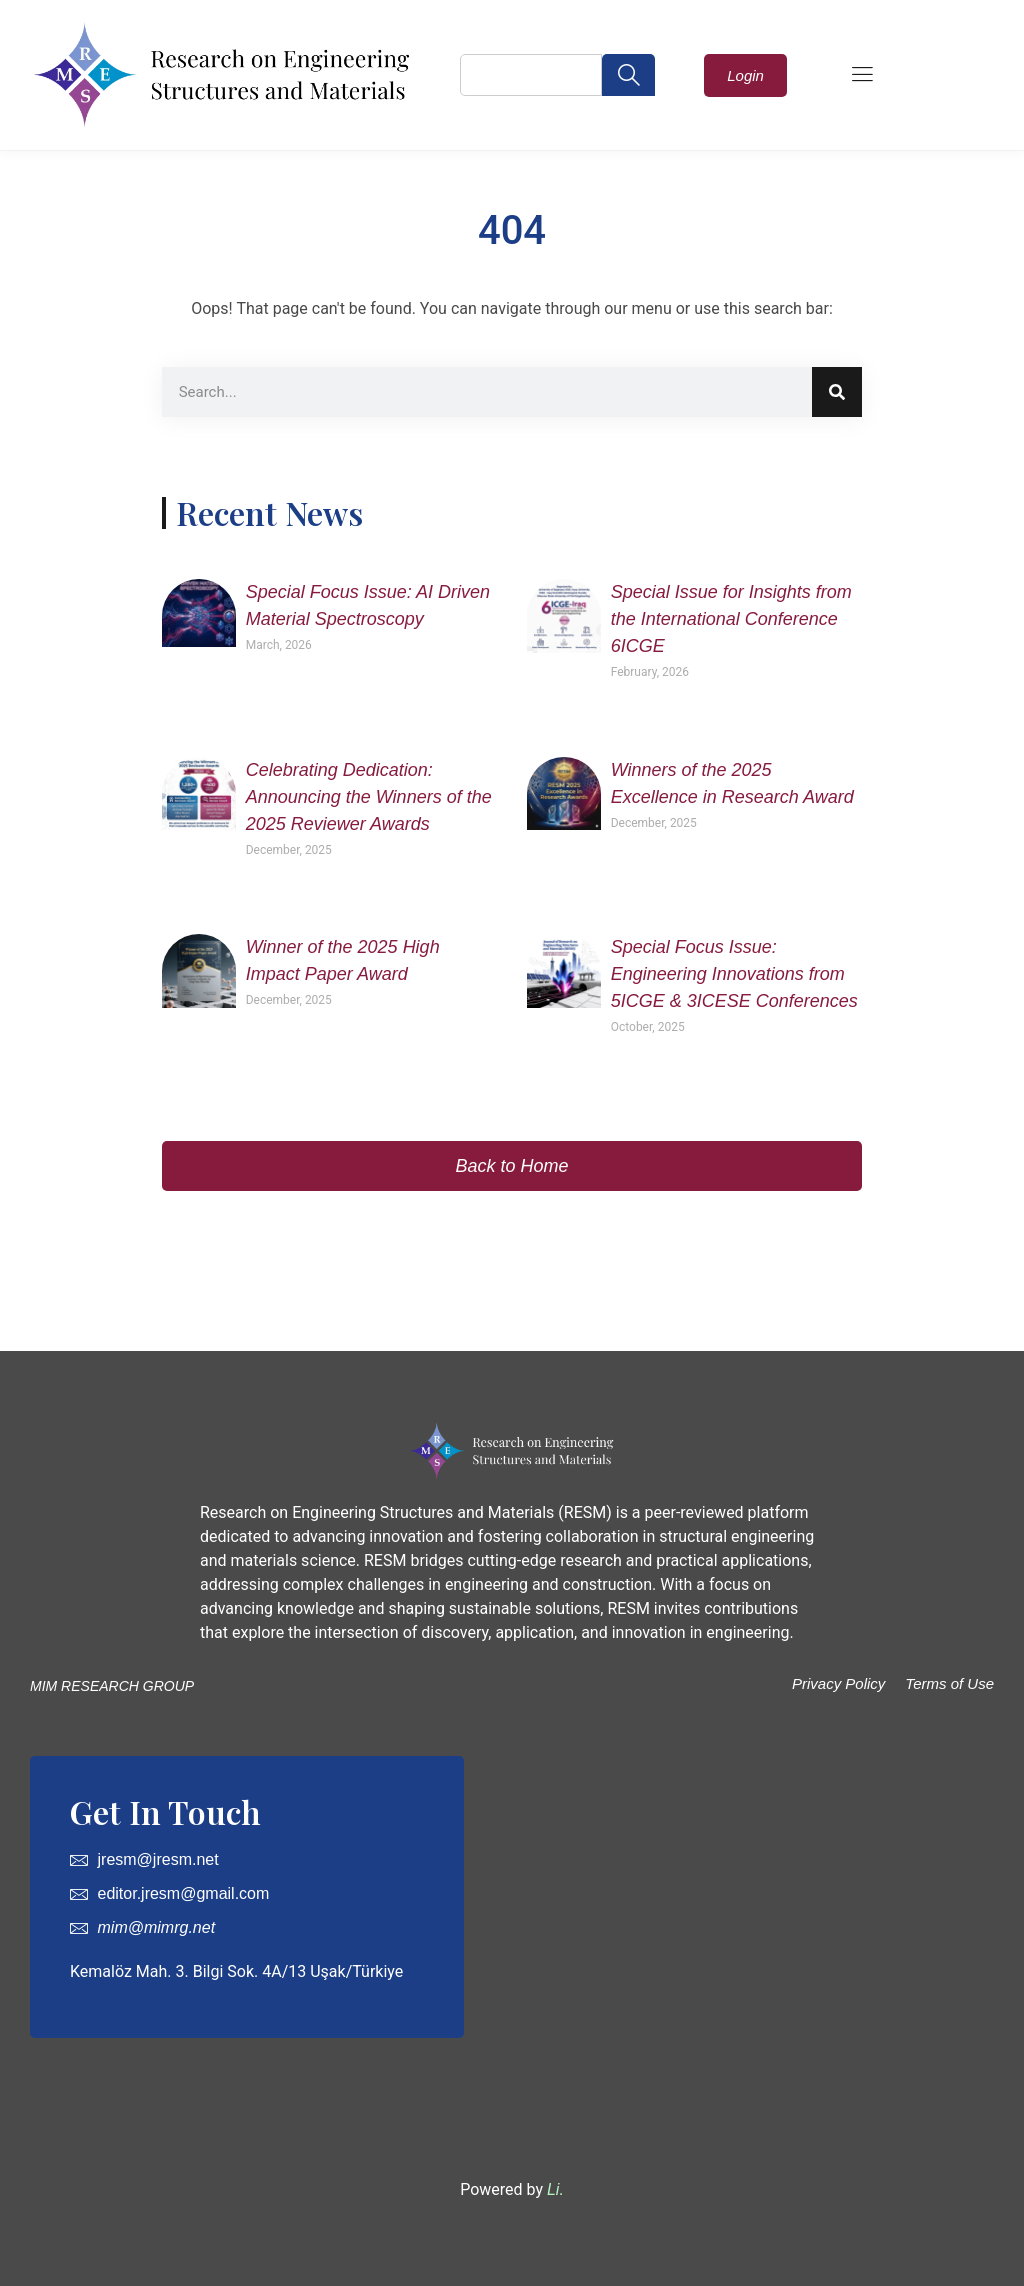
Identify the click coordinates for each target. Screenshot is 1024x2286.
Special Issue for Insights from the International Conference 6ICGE (731, 619)
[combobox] (531, 75)
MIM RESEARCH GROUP (112, 1686)
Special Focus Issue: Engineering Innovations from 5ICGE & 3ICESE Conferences (734, 974)
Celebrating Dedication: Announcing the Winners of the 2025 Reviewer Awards (369, 797)
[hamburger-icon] (861, 76)
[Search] (837, 392)
